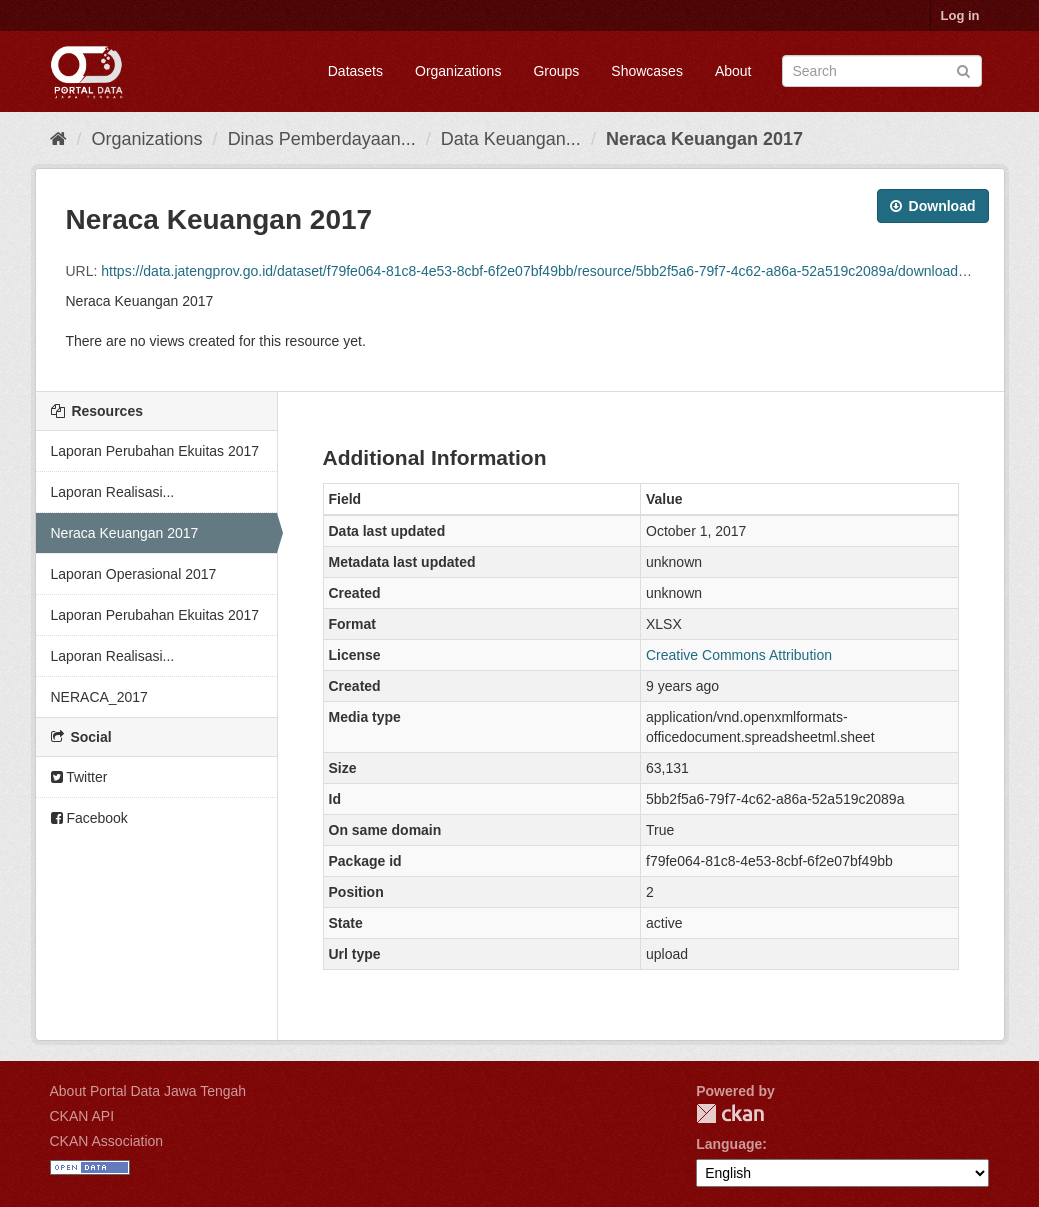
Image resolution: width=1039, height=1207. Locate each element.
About (733, 71)
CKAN (730, 1113)
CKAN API (82, 1116)
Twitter (79, 777)
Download (933, 206)
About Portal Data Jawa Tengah (148, 1091)
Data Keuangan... (511, 139)
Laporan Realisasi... (113, 492)
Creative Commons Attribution (739, 655)
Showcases (647, 71)
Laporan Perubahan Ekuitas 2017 (155, 451)
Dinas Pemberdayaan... (322, 139)
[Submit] (963, 69)
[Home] (58, 139)
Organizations (458, 71)
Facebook (89, 818)
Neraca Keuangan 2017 (704, 139)
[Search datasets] (882, 71)
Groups (556, 71)
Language (729, 1144)
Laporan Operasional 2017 (134, 574)
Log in (960, 15)
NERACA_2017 (99, 697)
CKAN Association (107, 1141)
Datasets (355, 71)
